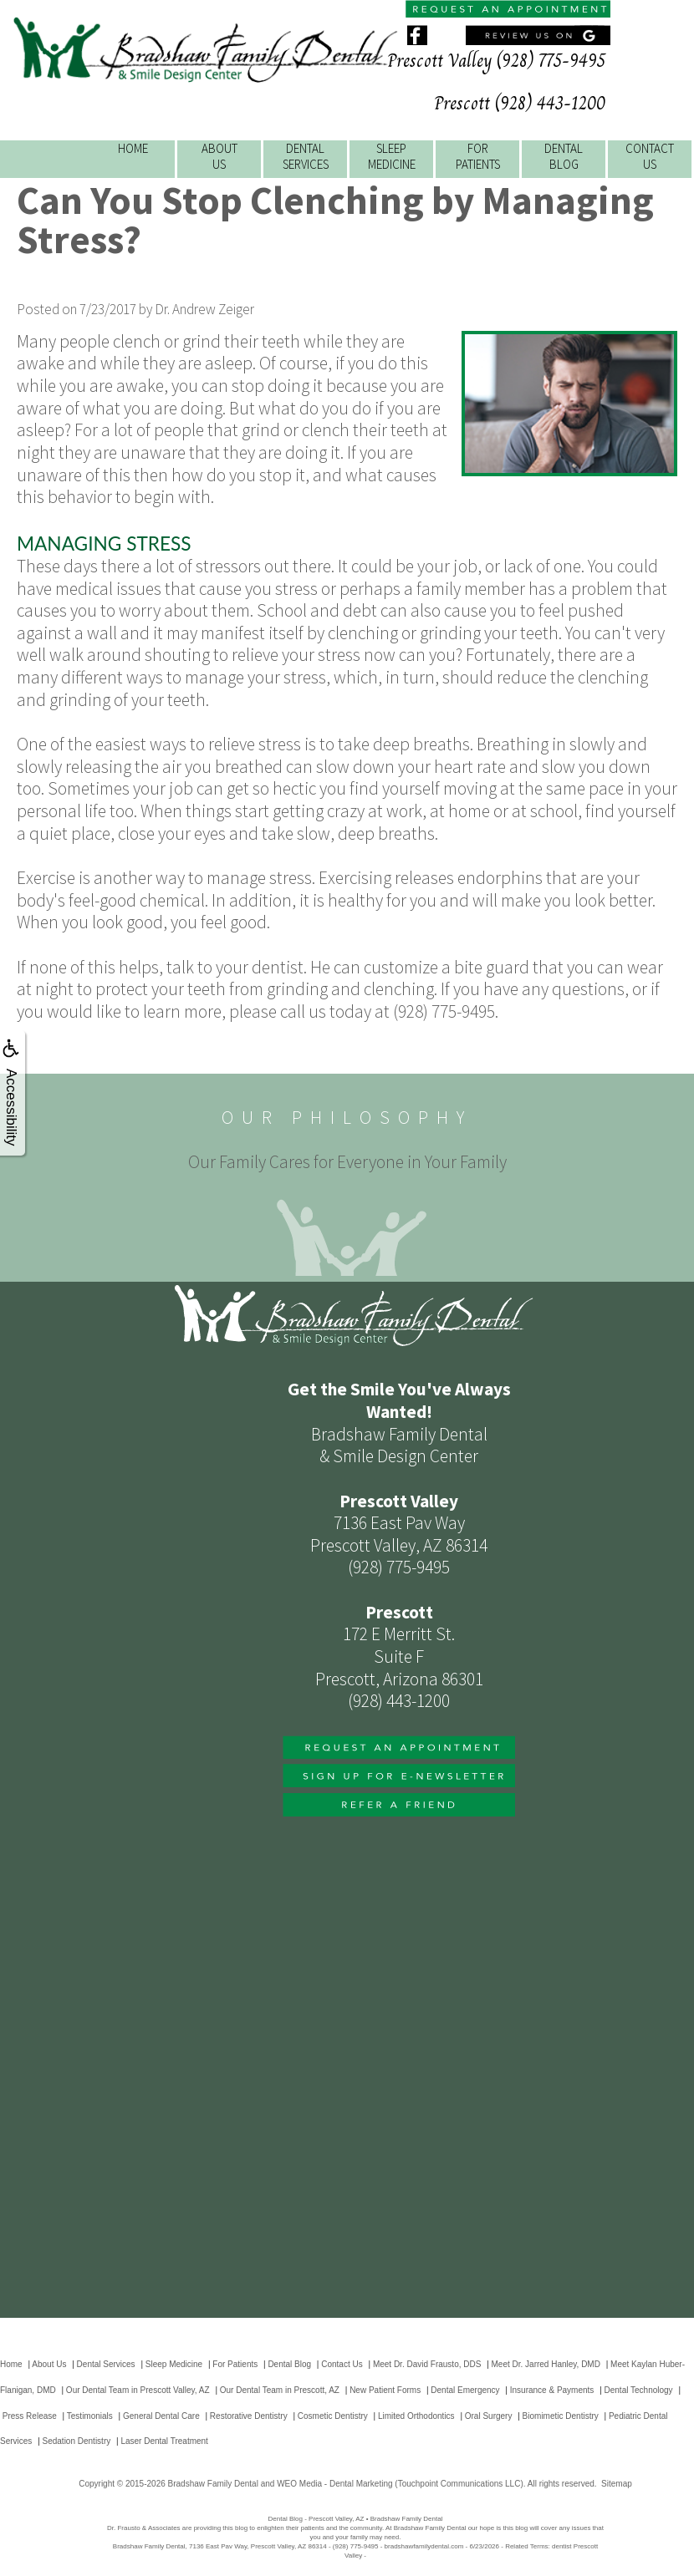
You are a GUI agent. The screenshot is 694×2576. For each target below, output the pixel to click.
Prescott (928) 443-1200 (519, 103)
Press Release (30, 2416)
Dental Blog (289, 2364)
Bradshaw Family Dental (213, 2483)
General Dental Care (161, 2416)
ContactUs (649, 156)
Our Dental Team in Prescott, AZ (279, 2390)
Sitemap (616, 2483)
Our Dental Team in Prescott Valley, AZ (138, 2390)
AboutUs (219, 156)
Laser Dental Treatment (164, 2441)
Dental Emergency (465, 2390)
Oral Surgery (489, 2416)
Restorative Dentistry (249, 2416)
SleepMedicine (392, 156)
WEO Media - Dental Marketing (334, 2483)
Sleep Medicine (173, 2364)
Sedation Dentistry (77, 2441)
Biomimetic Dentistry (561, 2416)
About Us (49, 2364)
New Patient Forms (385, 2390)
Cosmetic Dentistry (333, 2416)
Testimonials (90, 2416)
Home (133, 148)
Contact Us (341, 2364)
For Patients (235, 2364)
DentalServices (306, 156)
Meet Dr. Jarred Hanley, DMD (546, 2364)
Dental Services (106, 2364)
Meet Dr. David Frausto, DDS (427, 2364)
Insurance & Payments (552, 2390)
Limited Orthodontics (416, 2416)
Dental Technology (639, 2390)
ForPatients (478, 156)
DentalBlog (563, 156)
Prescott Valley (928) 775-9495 (496, 60)
